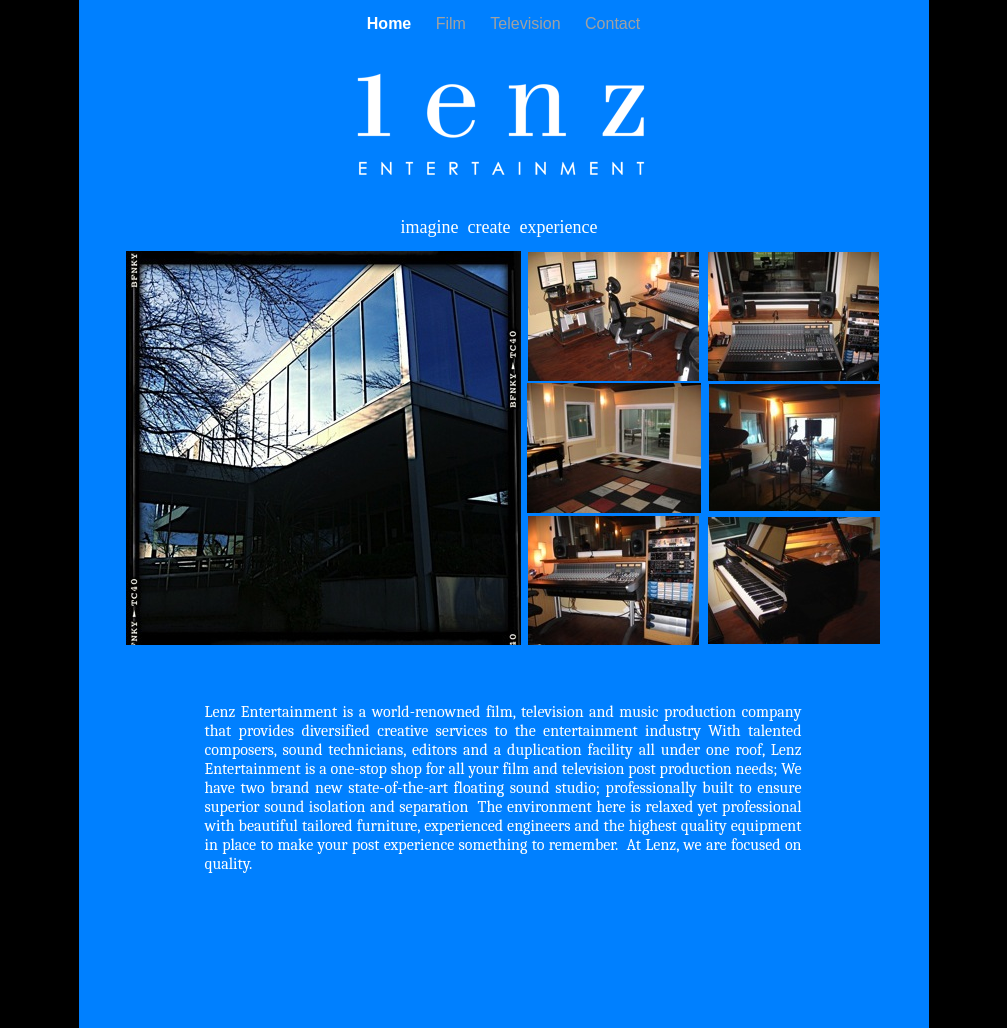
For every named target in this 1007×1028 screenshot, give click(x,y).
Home (391, 23)
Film (453, 23)
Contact (612, 23)
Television (527, 23)
